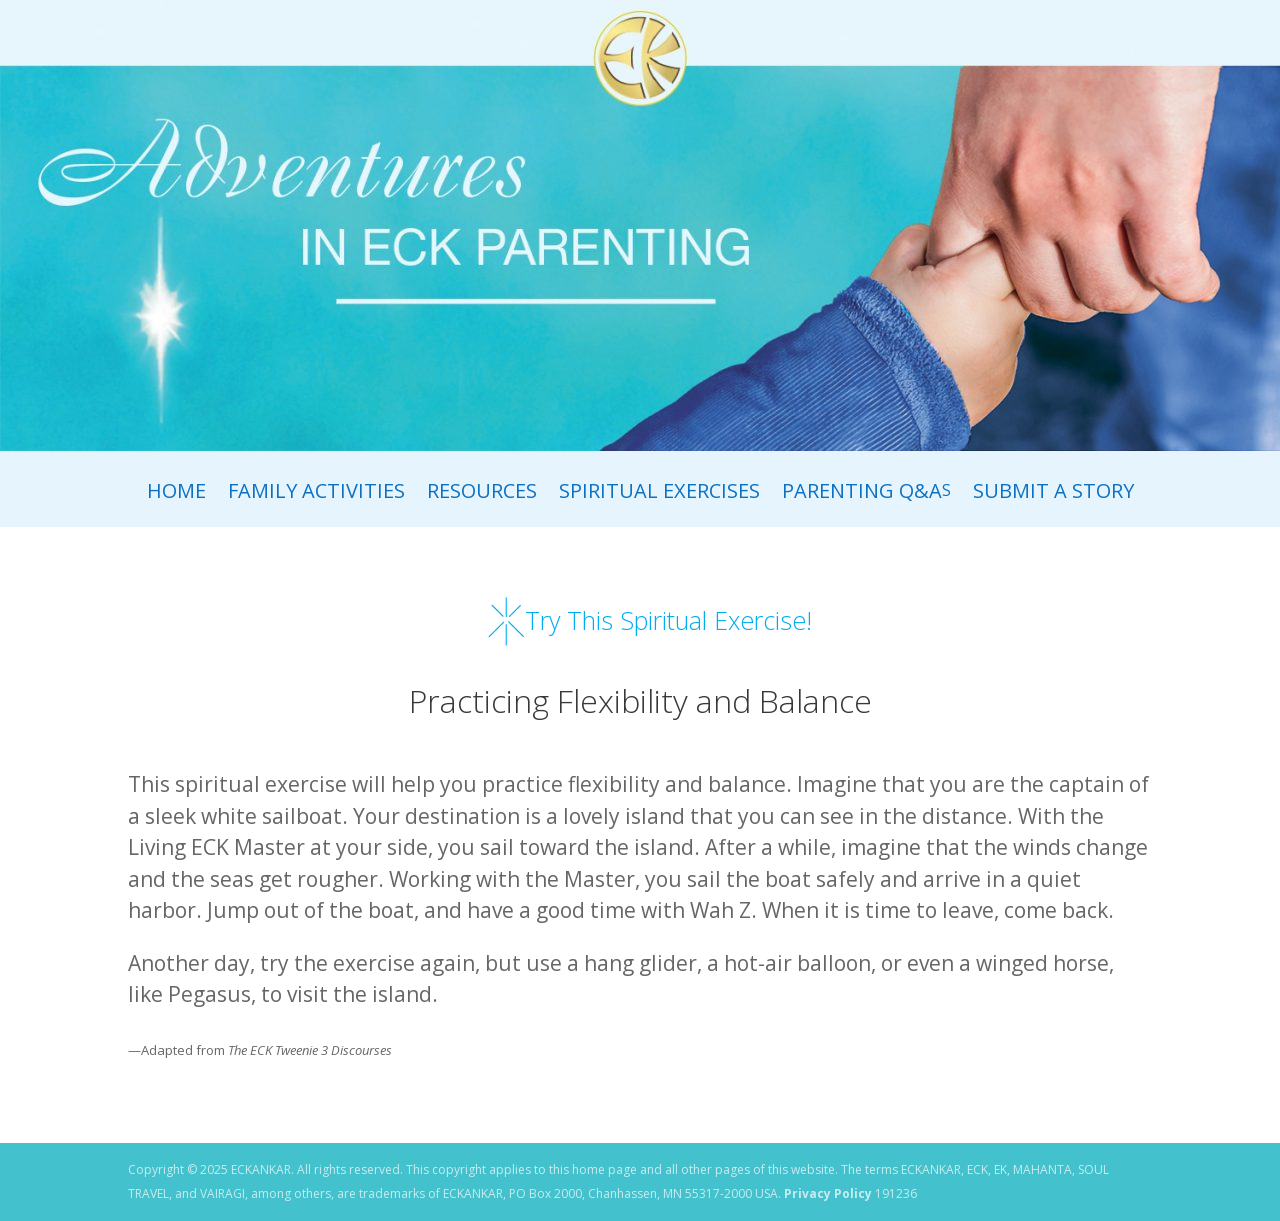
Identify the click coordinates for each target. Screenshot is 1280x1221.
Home (176, 494)
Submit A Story (1053, 494)
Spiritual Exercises (659, 494)
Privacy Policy (828, 1193)
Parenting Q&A (866, 494)
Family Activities (316, 494)
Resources (482, 494)
